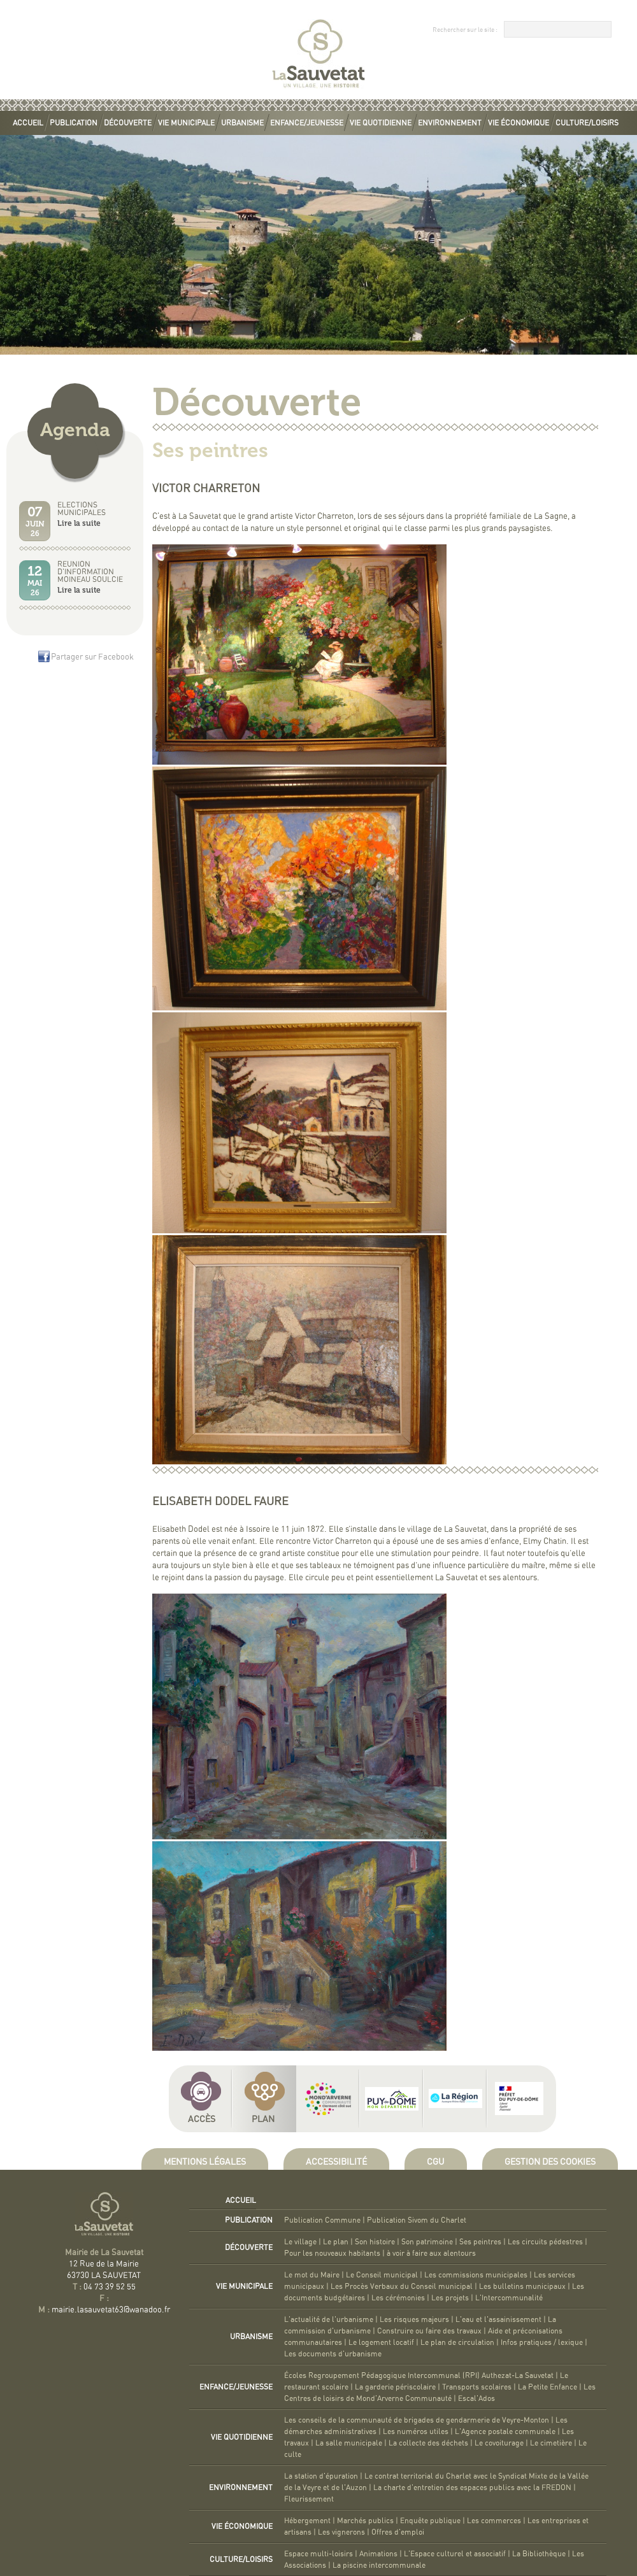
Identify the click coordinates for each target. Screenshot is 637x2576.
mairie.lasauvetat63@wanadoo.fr (111, 2310)
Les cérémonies (398, 2298)
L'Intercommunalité (509, 2298)
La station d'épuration (321, 2476)
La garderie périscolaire (395, 2387)
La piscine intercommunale (379, 2565)
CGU (436, 2162)
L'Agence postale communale (505, 2431)
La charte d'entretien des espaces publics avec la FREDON (472, 2487)
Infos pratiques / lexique (542, 2342)
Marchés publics (365, 2520)
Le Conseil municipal (382, 2275)
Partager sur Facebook (92, 657)
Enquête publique (430, 2520)
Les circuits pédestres (545, 2242)
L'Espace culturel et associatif (455, 2554)
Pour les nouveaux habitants (332, 2253)
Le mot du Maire (312, 2275)
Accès (201, 2119)
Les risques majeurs (414, 2319)
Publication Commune (322, 2220)
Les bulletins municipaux (522, 2286)
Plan (263, 2119)
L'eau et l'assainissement (498, 2319)
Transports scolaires (477, 2387)
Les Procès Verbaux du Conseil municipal (402, 2286)
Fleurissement (309, 2499)
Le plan (335, 2242)
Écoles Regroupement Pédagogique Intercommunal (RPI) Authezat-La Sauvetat (419, 2375)
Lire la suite (79, 523)
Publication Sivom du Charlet (416, 2220)
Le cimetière (551, 2443)
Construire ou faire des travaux (429, 2331)
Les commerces (494, 2520)
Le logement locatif (381, 2342)
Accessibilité (336, 2162)
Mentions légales (205, 2162)
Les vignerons (341, 2532)
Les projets (450, 2298)
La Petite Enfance (547, 2387)
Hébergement (307, 2520)
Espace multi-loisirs (318, 2554)
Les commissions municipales (475, 2275)
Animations (378, 2554)
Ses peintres (480, 2242)
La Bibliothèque (539, 2554)
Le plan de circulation (457, 2342)
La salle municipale (348, 2443)
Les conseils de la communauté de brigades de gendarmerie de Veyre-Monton (416, 2420)
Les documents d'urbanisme (333, 2354)
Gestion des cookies (550, 2162)
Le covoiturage (499, 2443)
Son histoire (375, 2242)
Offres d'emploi (397, 2532)
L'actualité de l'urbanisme (328, 2319)
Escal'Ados (476, 2398)
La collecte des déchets (428, 2443)
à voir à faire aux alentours (431, 2253)
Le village (300, 2242)
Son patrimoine (427, 2242)
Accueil (28, 123)
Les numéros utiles (415, 2431)
